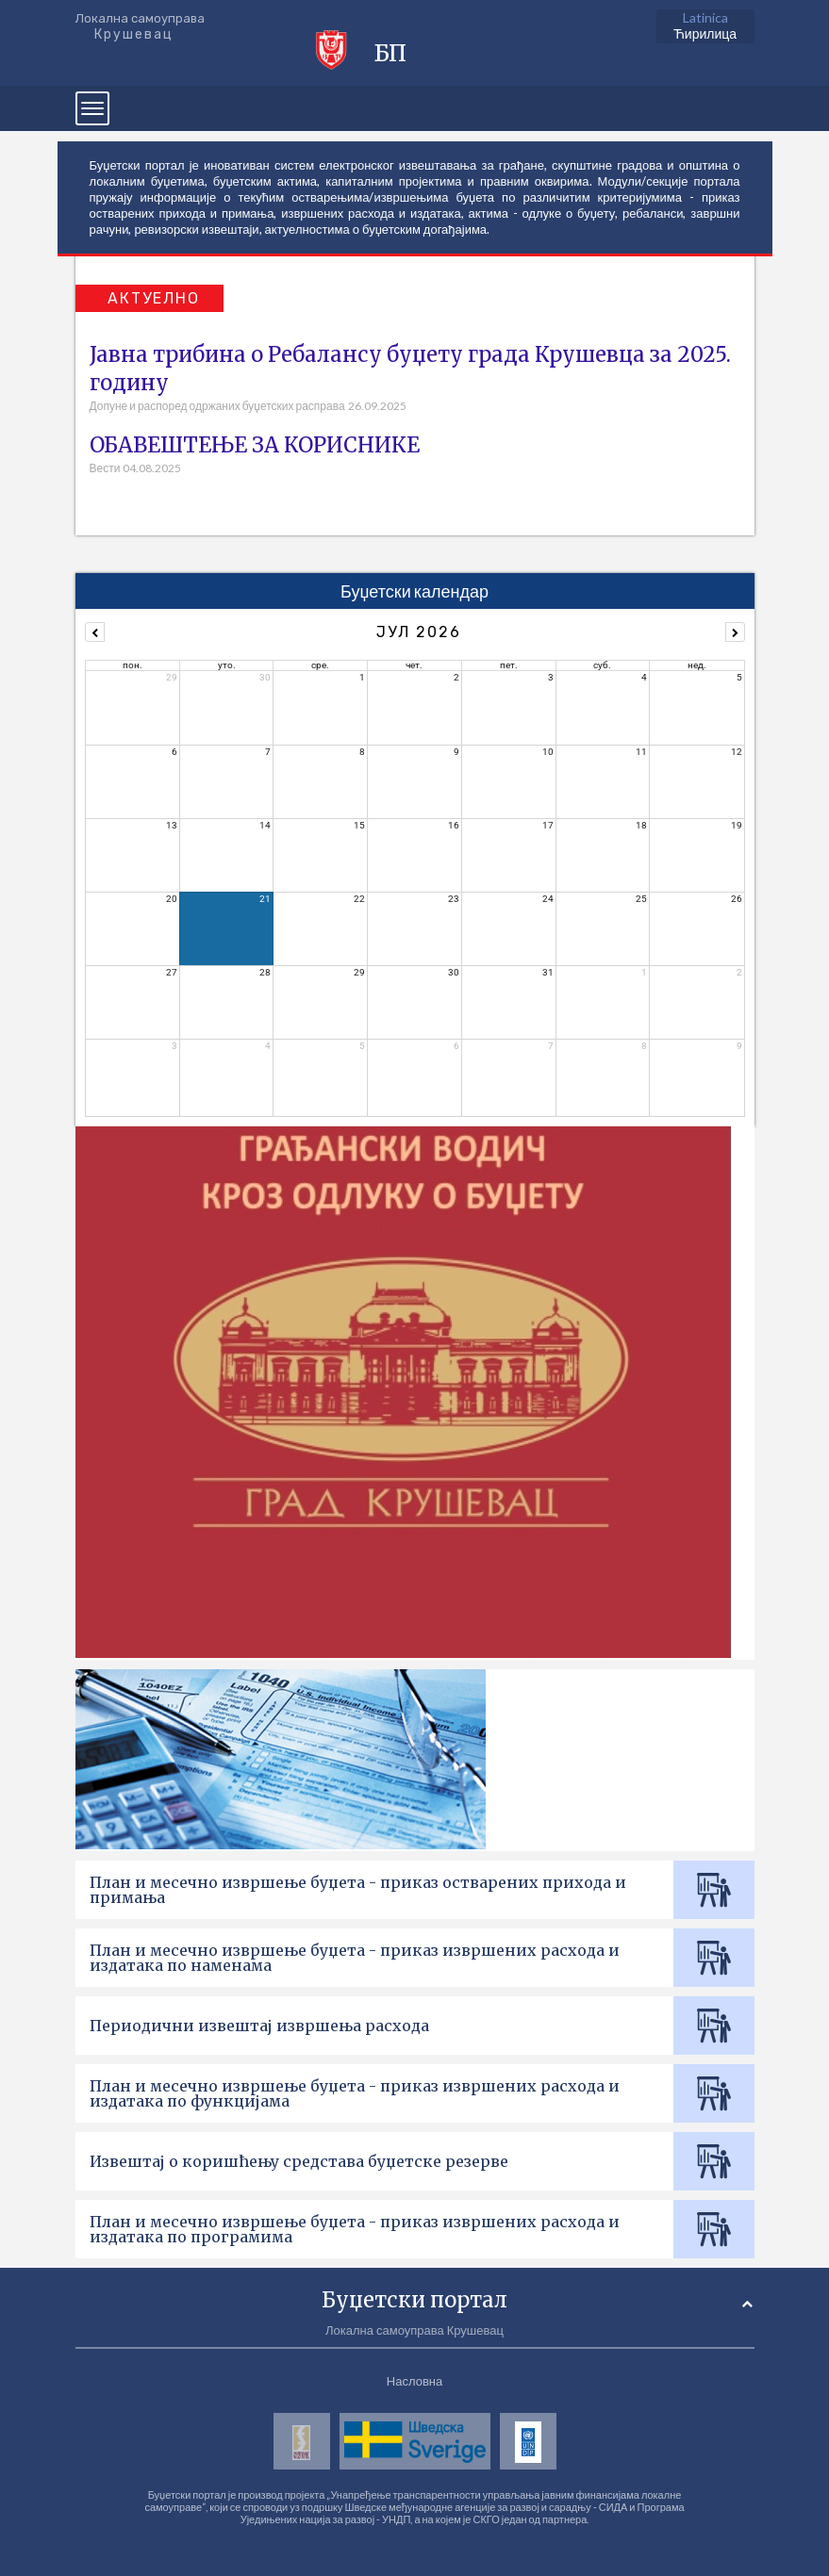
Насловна (414, 2380)
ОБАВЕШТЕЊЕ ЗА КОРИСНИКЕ (255, 445)
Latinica (705, 17)
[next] (735, 632)
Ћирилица (705, 33)
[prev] (95, 632)
